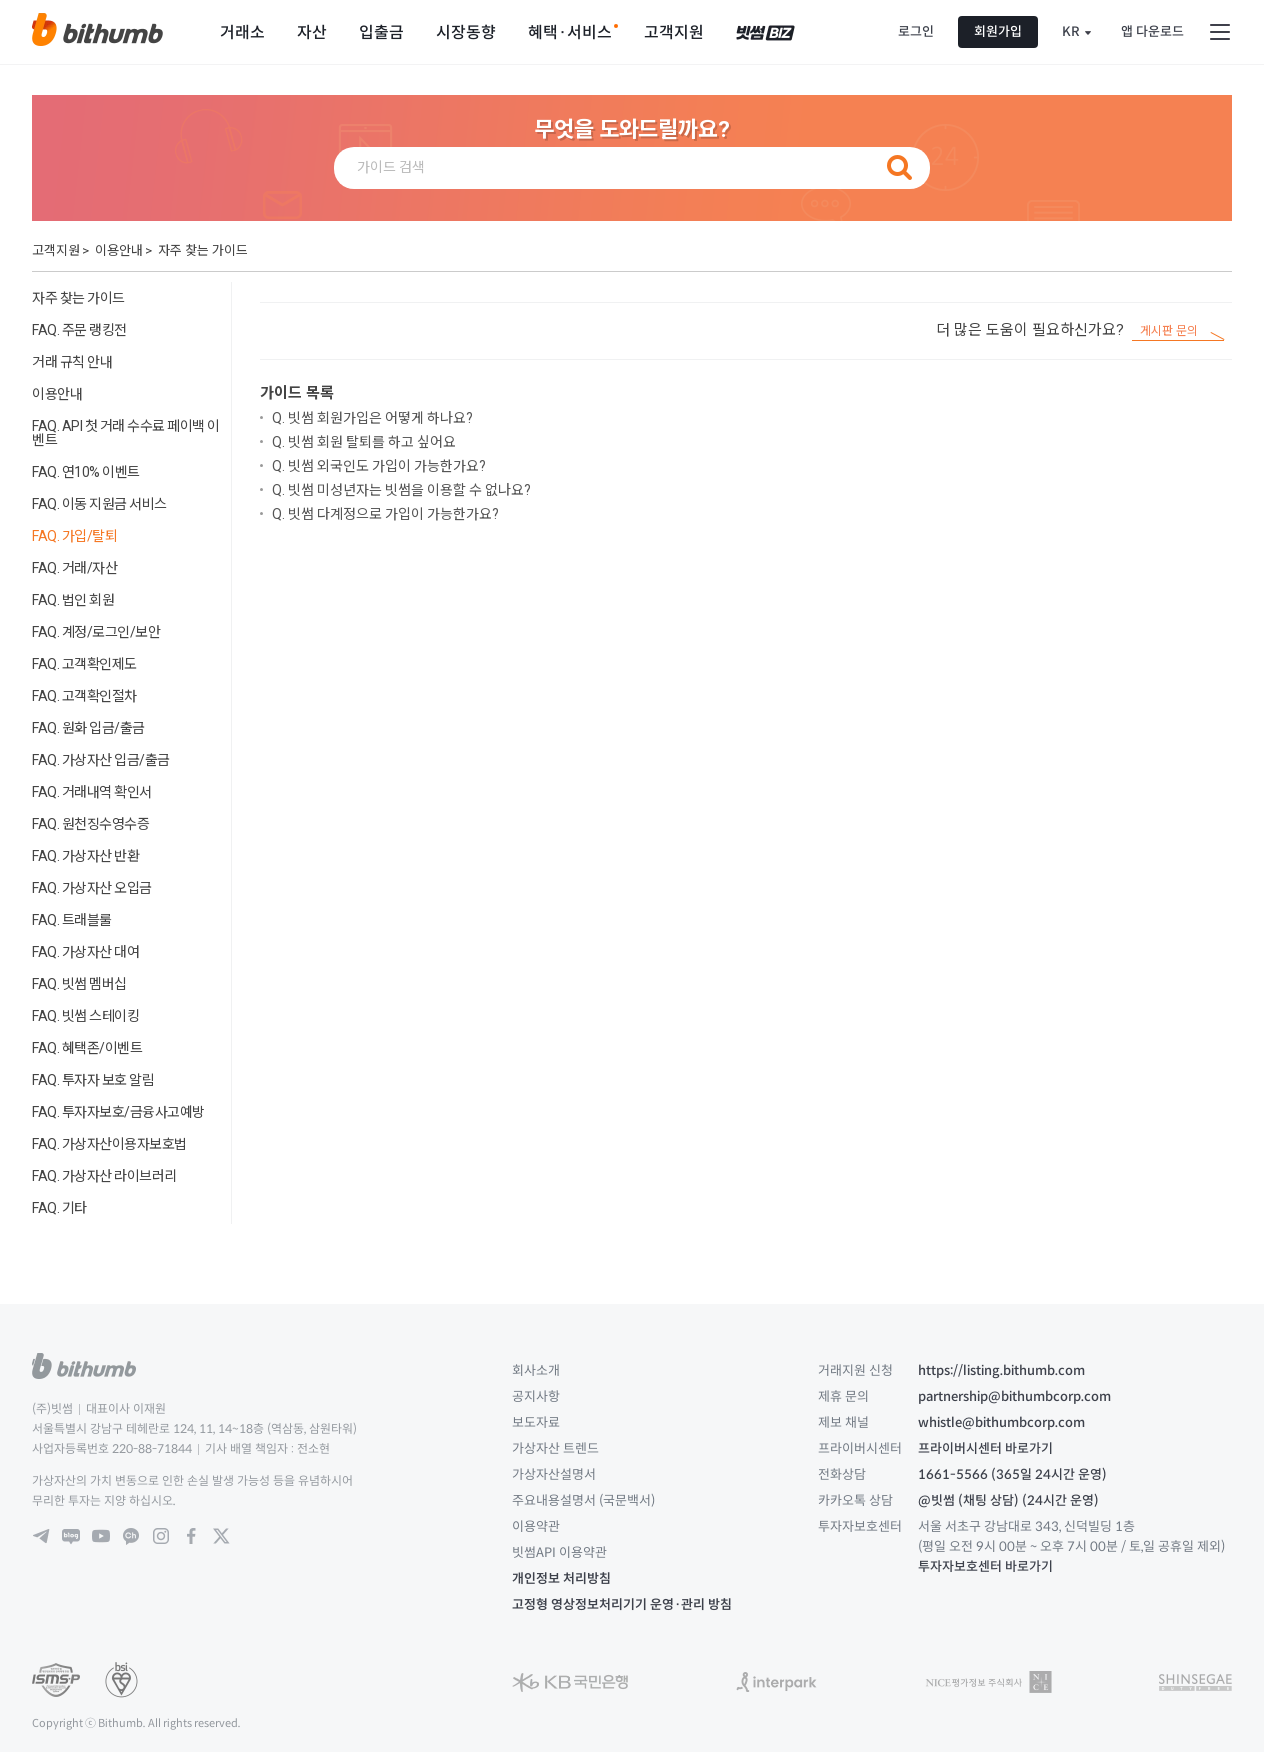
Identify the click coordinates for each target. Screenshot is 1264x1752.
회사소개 (536, 1370)
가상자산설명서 (554, 1474)
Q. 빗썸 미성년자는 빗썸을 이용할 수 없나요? (401, 490)
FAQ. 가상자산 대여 (85, 952)
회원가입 (998, 31)
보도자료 (536, 1422)
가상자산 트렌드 (555, 1448)
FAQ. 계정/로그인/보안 (96, 632)
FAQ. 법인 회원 (73, 600)
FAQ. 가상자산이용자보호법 (109, 1144)
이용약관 (536, 1526)
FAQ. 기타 (59, 1208)
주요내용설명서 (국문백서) (583, 1500)
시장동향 (466, 32)
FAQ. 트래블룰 (72, 920)
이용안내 (119, 250)
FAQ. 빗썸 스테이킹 (85, 1016)
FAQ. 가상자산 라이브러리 (104, 1176)
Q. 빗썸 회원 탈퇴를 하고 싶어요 (364, 442)
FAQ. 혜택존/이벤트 (87, 1048)
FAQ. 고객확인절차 (84, 696)
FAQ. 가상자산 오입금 (92, 888)
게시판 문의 (1169, 331)
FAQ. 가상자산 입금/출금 (101, 760)
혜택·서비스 (570, 32)
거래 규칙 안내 (72, 362)
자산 (312, 32)
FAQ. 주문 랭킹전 (79, 330)
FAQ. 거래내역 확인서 (92, 792)
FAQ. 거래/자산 (74, 568)
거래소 (242, 32)
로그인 (916, 31)
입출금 (381, 32)
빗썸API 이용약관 (559, 1552)
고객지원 (674, 32)
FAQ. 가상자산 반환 (85, 856)
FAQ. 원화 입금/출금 (88, 728)
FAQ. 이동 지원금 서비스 (99, 504)
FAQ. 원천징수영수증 (90, 824)
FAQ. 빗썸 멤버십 (79, 984)
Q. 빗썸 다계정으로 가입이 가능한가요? (385, 514)
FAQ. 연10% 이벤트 (86, 472)
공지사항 (536, 1396)
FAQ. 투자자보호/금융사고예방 (118, 1112)
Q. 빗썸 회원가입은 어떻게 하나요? (372, 418)
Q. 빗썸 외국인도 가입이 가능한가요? (379, 466)
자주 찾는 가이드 (203, 250)
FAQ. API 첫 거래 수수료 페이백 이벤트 (126, 433)
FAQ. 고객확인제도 (84, 664)
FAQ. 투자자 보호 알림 (93, 1080)
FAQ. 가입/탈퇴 (74, 536)
